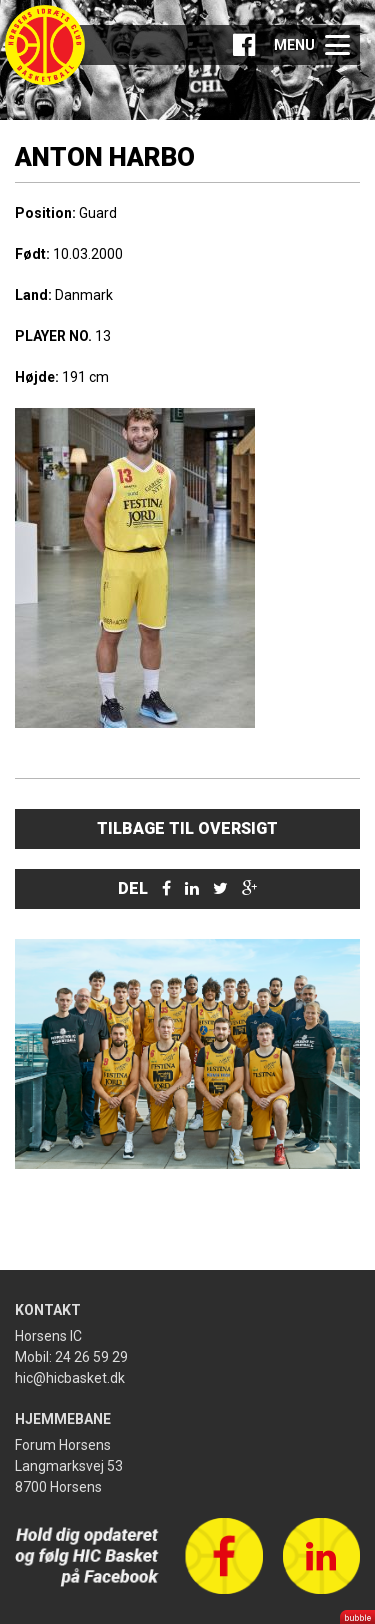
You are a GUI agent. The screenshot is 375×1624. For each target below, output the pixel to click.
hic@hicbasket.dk (70, 1378)
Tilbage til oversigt (187, 828)
